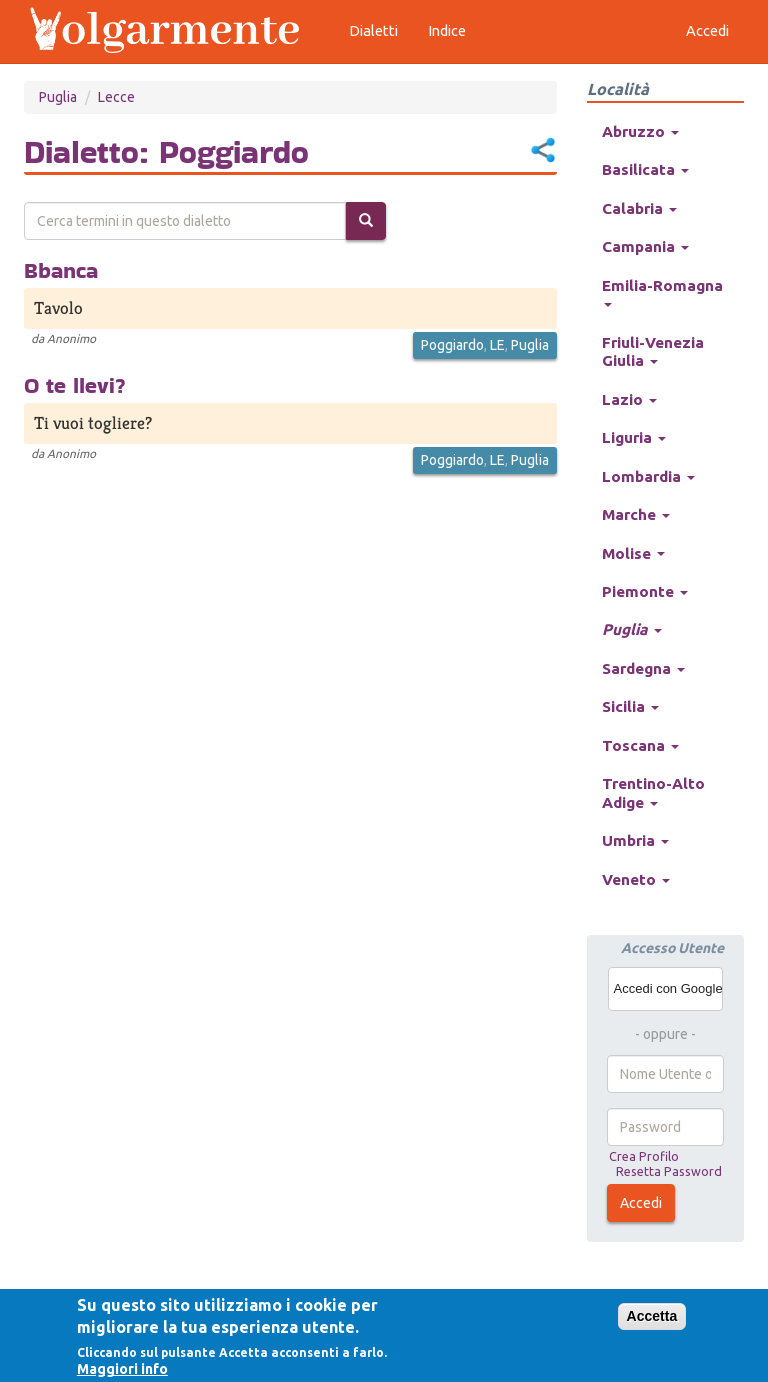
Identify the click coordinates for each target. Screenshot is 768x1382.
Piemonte (645, 591)
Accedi (641, 1203)
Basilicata (645, 169)
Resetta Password (669, 1171)
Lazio (629, 399)
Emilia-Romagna (662, 292)
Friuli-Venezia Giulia (653, 351)
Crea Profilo (644, 1156)
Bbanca (61, 270)
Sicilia (630, 706)
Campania (645, 246)
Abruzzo (640, 131)
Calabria (639, 208)
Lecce (116, 97)
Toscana (640, 745)
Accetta (652, 1316)
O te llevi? (75, 385)
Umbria (635, 840)
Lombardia (648, 476)
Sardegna (643, 668)
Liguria (634, 437)
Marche (636, 514)
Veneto (636, 879)
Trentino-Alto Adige (653, 792)
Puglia (58, 97)
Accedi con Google (668, 988)
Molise (633, 553)
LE (497, 345)
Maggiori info (122, 1369)
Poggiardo (452, 345)
